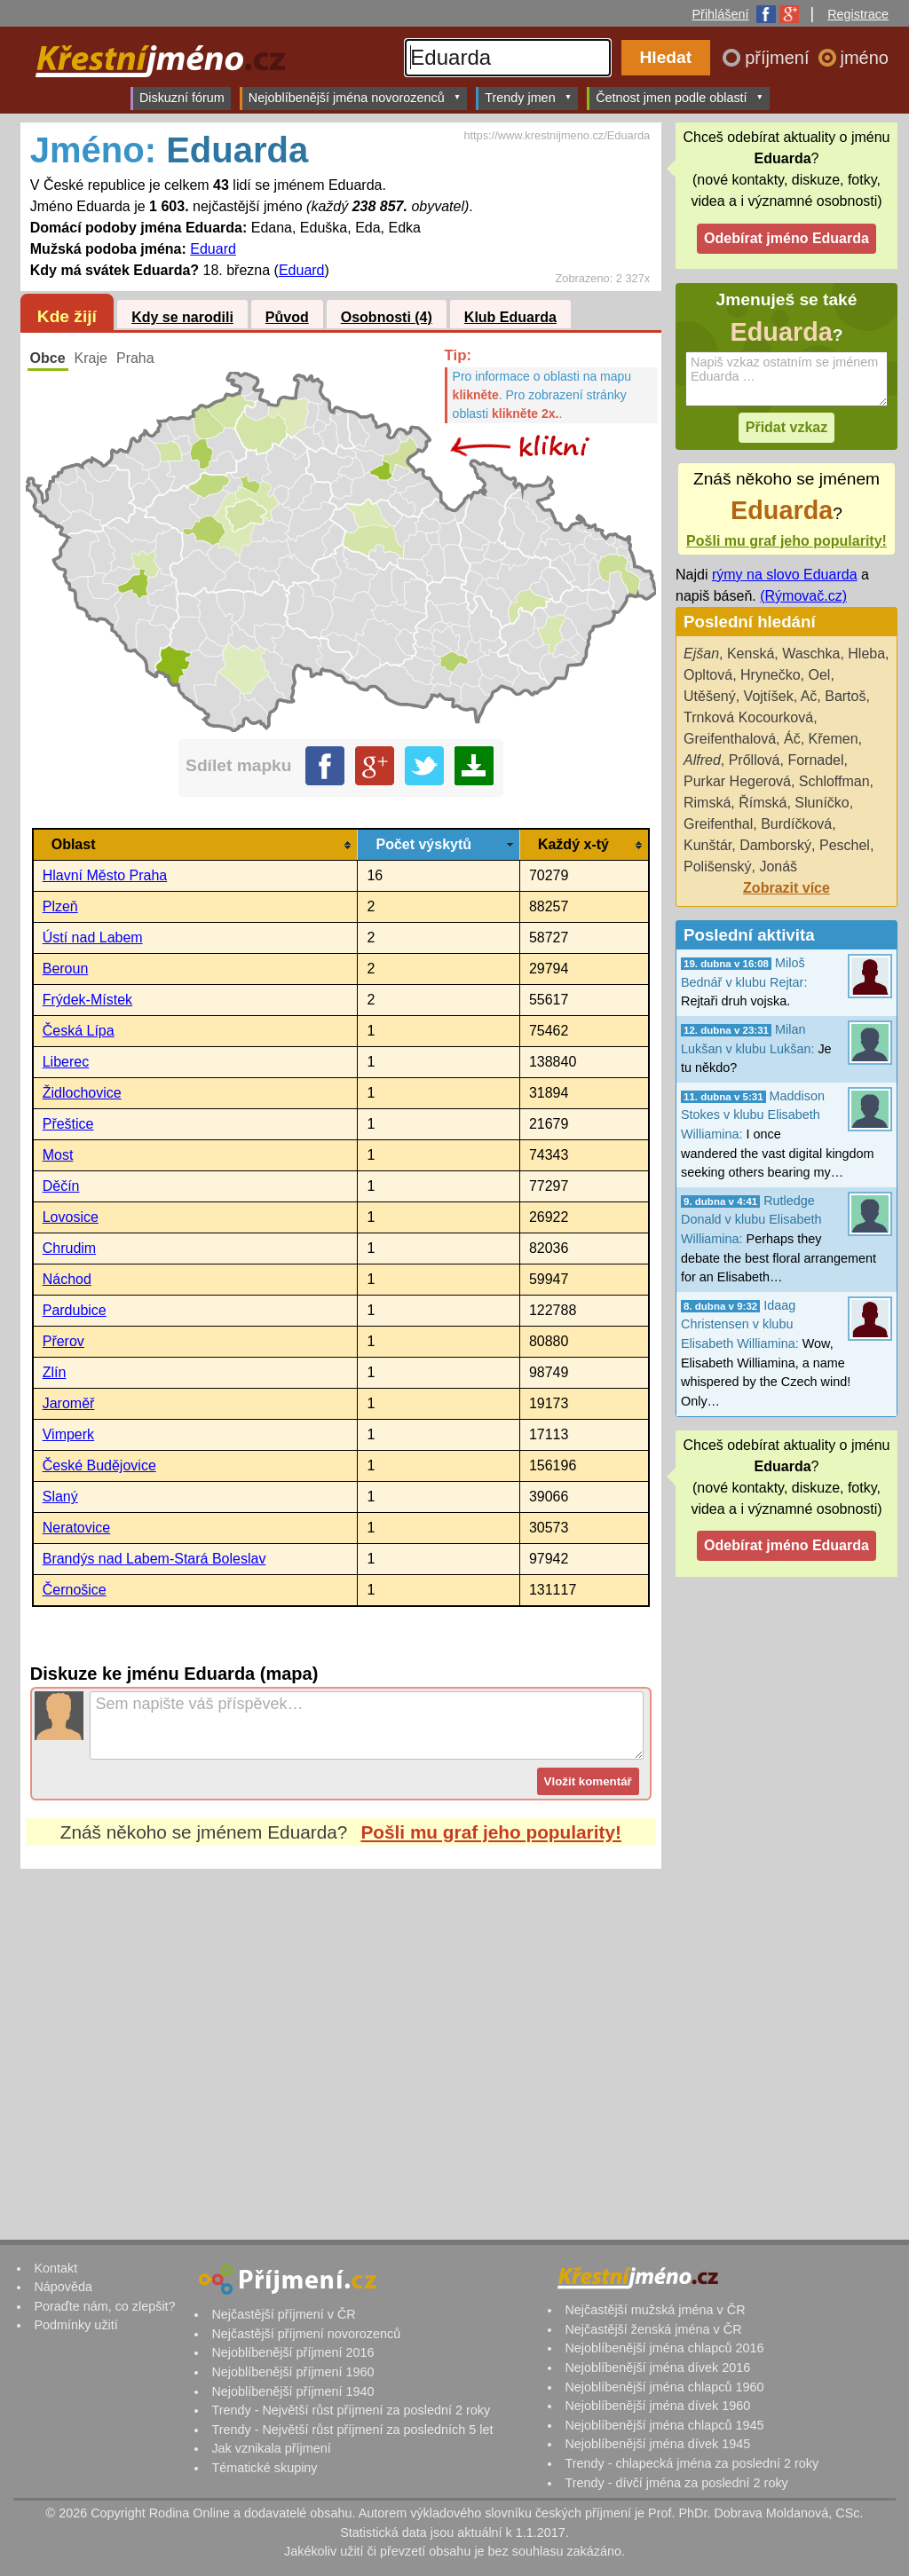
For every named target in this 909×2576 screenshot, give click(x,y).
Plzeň (60, 906)
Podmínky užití (75, 2325)
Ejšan (701, 653)
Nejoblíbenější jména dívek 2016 (657, 2367)
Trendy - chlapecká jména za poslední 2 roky (691, 2463)
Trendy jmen (528, 97)
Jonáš (778, 866)
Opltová (708, 674)
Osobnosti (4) (386, 317)
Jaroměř (69, 1403)
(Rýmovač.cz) (803, 595)
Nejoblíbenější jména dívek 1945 (657, 2444)
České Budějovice (99, 1465)
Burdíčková (796, 823)
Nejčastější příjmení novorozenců (305, 2334)
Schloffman (834, 781)
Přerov (63, 1341)
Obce (48, 358)
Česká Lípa (79, 1030)
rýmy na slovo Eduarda (785, 574)
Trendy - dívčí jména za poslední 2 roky (676, 2483)
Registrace (858, 14)
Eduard (213, 248)
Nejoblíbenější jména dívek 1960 (657, 2406)
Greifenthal (718, 823)
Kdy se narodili (182, 317)
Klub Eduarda (510, 317)
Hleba (866, 653)
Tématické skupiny (264, 2468)
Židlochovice (82, 1092)
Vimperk (68, 1434)
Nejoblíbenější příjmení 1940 (292, 2391)
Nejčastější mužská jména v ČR (655, 2310)
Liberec (66, 1061)
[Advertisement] (340, 2035)
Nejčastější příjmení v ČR (283, 2314)
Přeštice (68, 1123)
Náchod (67, 1279)
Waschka (811, 653)
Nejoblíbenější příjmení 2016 (292, 2352)
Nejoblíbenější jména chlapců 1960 (664, 2387)
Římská (762, 802)
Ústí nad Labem (93, 937)
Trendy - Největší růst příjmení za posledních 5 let (352, 2429)
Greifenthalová (730, 738)
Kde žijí (67, 316)
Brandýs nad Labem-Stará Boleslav (154, 1558)
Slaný (60, 1496)
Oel (820, 674)
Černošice (75, 1589)
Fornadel (815, 760)
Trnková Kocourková (748, 717)
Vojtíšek (769, 696)
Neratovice (76, 1527)
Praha (135, 358)
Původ (287, 317)
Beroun (66, 968)
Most (58, 1154)
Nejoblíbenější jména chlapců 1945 (664, 2425)
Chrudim (69, 1248)
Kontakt (55, 2268)
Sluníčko (821, 802)
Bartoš (845, 696)
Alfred (702, 760)
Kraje (91, 358)
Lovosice (71, 1217)
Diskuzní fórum (182, 98)
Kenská (750, 653)
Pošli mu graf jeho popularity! (490, 1832)
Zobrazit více (786, 887)
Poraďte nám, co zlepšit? (104, 2306)
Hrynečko (770, 674)
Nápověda (63, 2287)
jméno (865, 58)
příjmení (779, 58)
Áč (792, 738)
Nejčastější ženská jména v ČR (653, 2329)
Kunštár (707, 845)
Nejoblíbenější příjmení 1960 (292, 2372)
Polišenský (717, 866)
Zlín (55, 1372)
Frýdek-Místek (87, 999)
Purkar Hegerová (737, 781)
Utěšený (710, 696)
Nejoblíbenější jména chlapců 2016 (664, 2348)
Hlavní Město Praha (105, 875)
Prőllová (754, 760)
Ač (809, 696)
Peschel (844, 845)
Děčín (61, 1185)
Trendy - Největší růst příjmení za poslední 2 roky (350, 2410)
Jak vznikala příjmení (270, 2448)
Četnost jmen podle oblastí (679, 97)
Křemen (833, 738)
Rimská (707, 802)
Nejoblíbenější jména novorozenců (355, 97)
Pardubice (75, 1310)
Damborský (775, 845)
